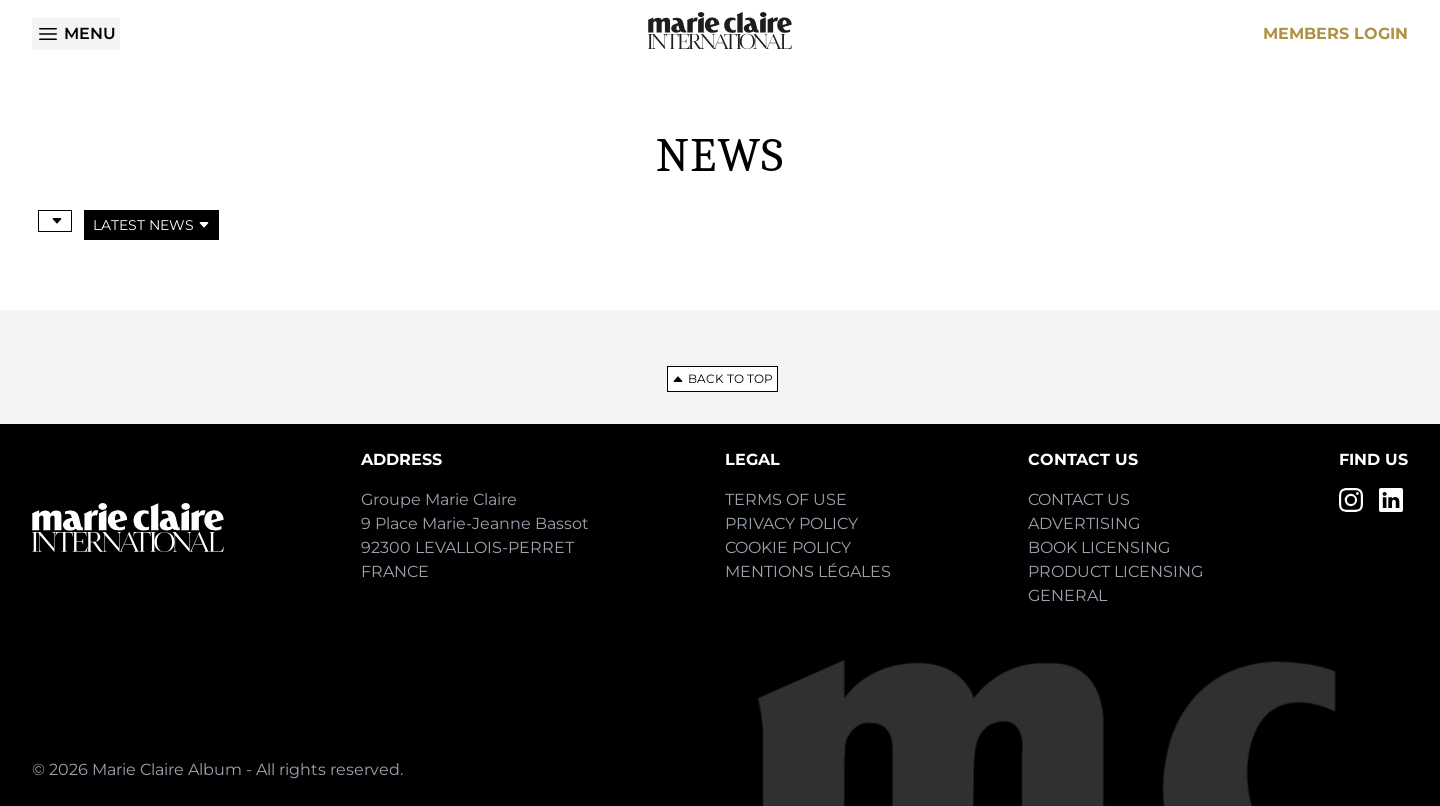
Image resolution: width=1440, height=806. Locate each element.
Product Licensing (1115, 571)
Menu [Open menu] (76, 34)
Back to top (722, 378)
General (1067, 595)
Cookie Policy (788, 547)
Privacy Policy (791, 523)
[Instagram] (1351, 500)
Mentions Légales (808, 571)
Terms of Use (786, 499)
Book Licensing (1099, 547)
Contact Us (1079, 499)
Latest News (151, 225)
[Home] (720, 30)
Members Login (1335, 33)
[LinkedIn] (1391, 500)
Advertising (1084, 523)
